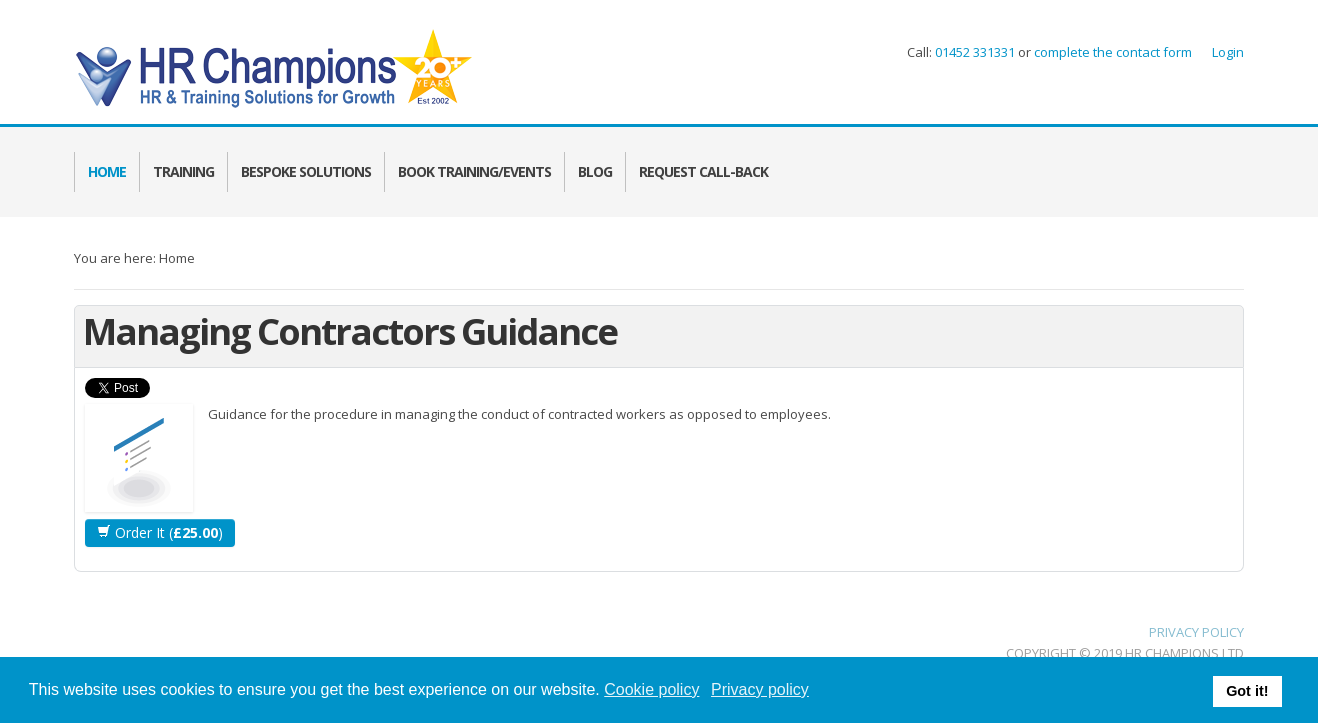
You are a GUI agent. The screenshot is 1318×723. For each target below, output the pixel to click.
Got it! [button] (1247, 691)
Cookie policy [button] (651, 689)
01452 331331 (975, 52)
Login (1228, 52)
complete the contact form (1111, 52)
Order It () (160, 532)
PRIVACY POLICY (1196, 632)
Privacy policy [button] (760, 689)
